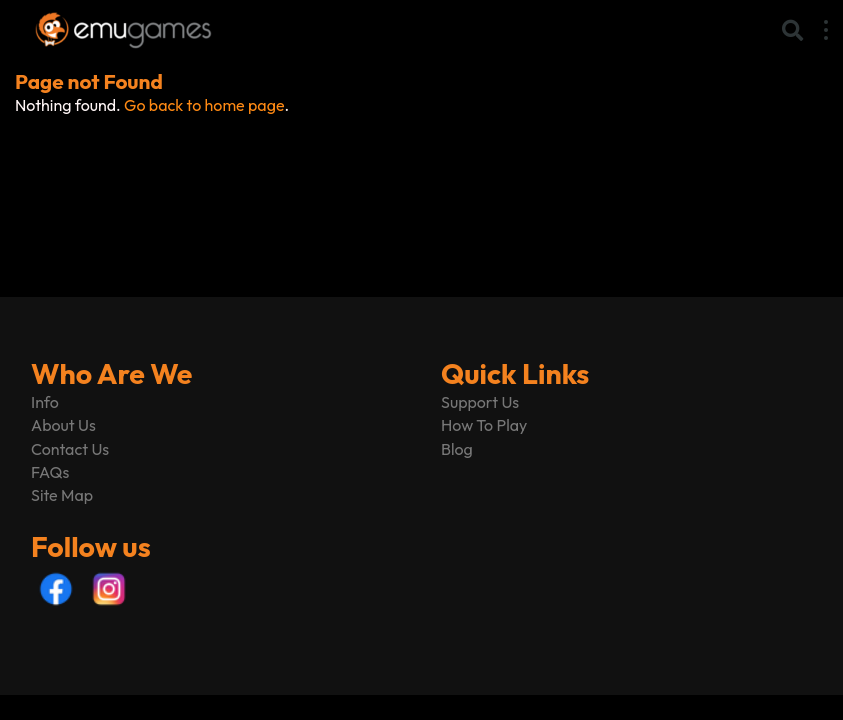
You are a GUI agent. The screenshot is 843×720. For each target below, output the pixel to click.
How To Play (484, 425)
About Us (63, 425)
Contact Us (70, 449)
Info (45, 402)
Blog (457, 449)
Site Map (62, 495)
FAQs (50, 472)
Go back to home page (204, 105)
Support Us (480, 402)
